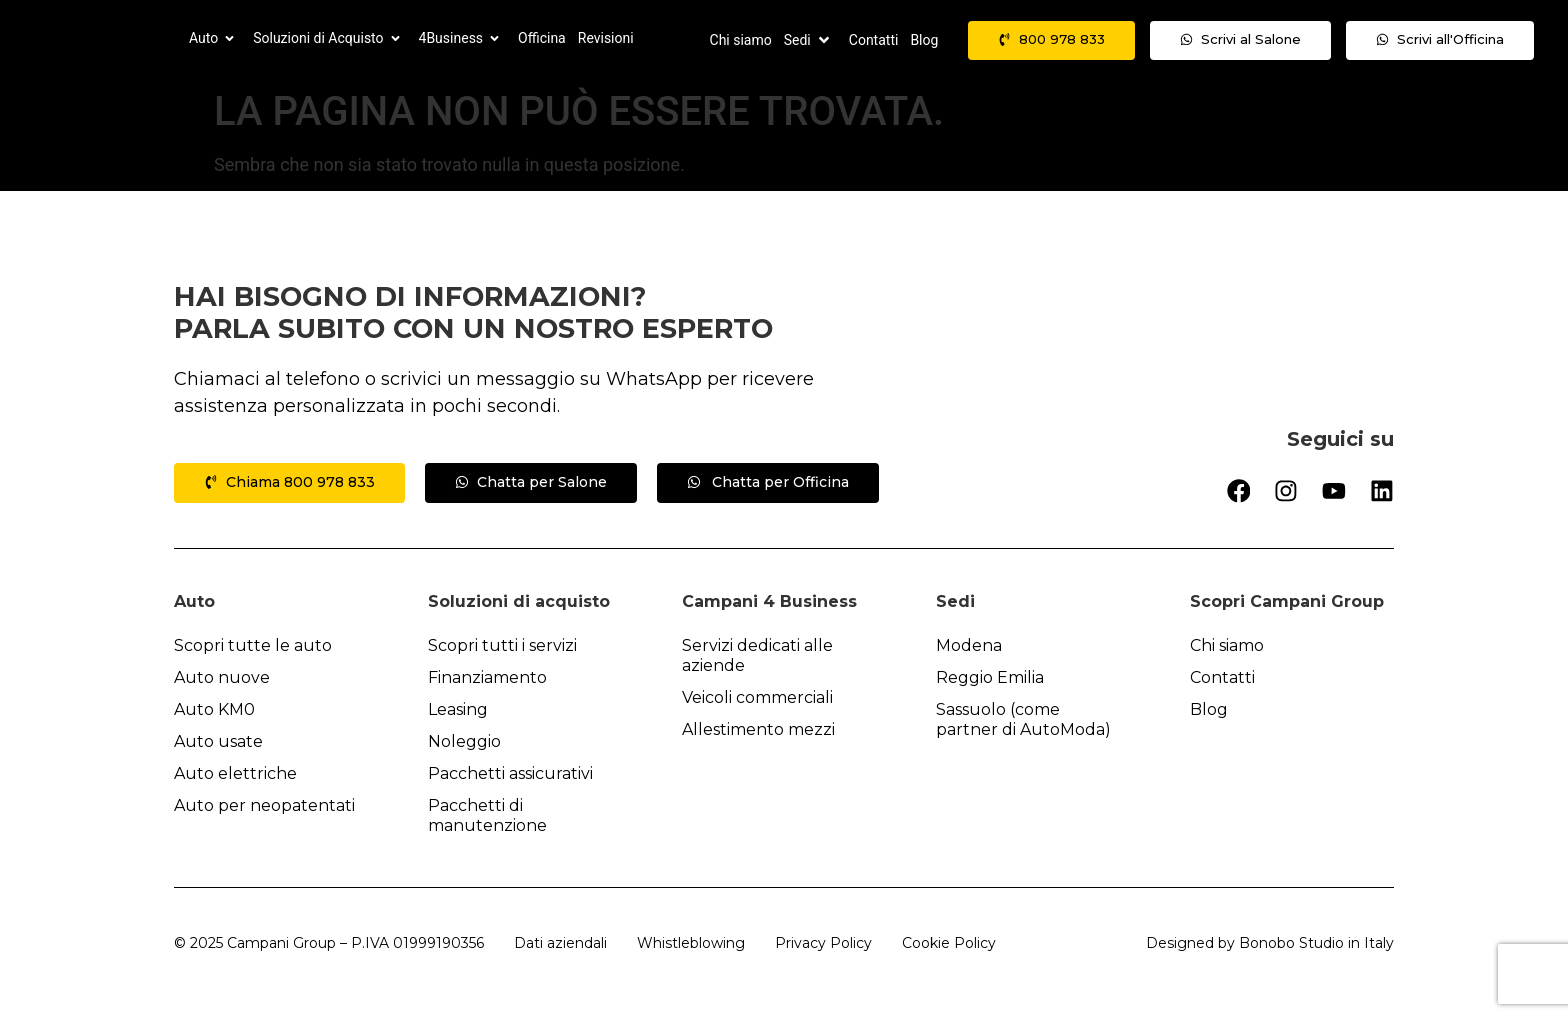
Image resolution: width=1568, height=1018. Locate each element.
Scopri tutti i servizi (502, 645)
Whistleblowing (691, 943)
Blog (1209, 709)
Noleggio (464, 741)
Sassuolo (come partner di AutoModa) (1023, 719)
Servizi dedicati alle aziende (757, 655)
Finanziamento (487, 677)
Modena (969, 645)
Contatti (1222, 677)
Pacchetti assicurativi (510, 773)
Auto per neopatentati (264, 805)
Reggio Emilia (990, 677)
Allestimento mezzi (758, 729)
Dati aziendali (560, 943)
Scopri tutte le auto (253, 645)
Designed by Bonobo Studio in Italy (1270, 943)
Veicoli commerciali (757, 697)
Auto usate (218, 741)
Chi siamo (1227, 645)
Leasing (458, 709)
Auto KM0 (214, 709)
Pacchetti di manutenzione (487, 815)
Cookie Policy (949, 943)
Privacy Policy (823, 943)
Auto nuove (222, 677)
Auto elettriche (235, 773)
